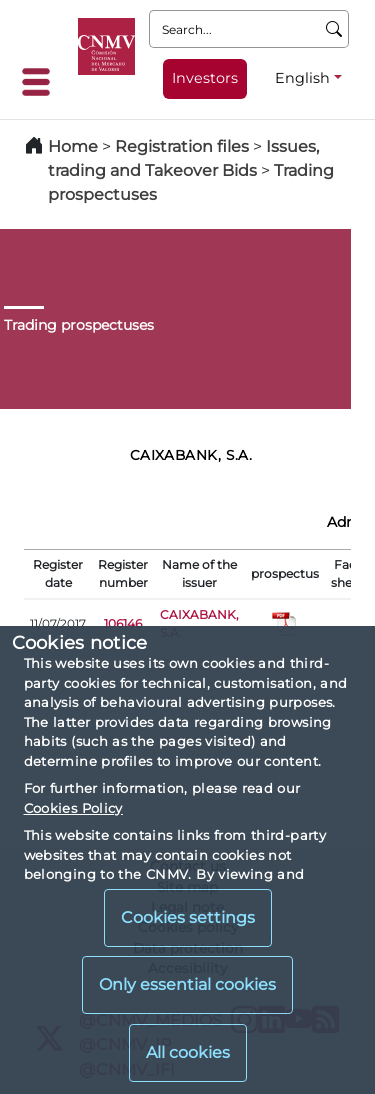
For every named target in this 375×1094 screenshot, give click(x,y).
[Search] (334, 29)
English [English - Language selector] (302, 78)
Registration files (182, 146)
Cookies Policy (73, 808)
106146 (123, 623)
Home (73, 146)
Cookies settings (188, 917)
